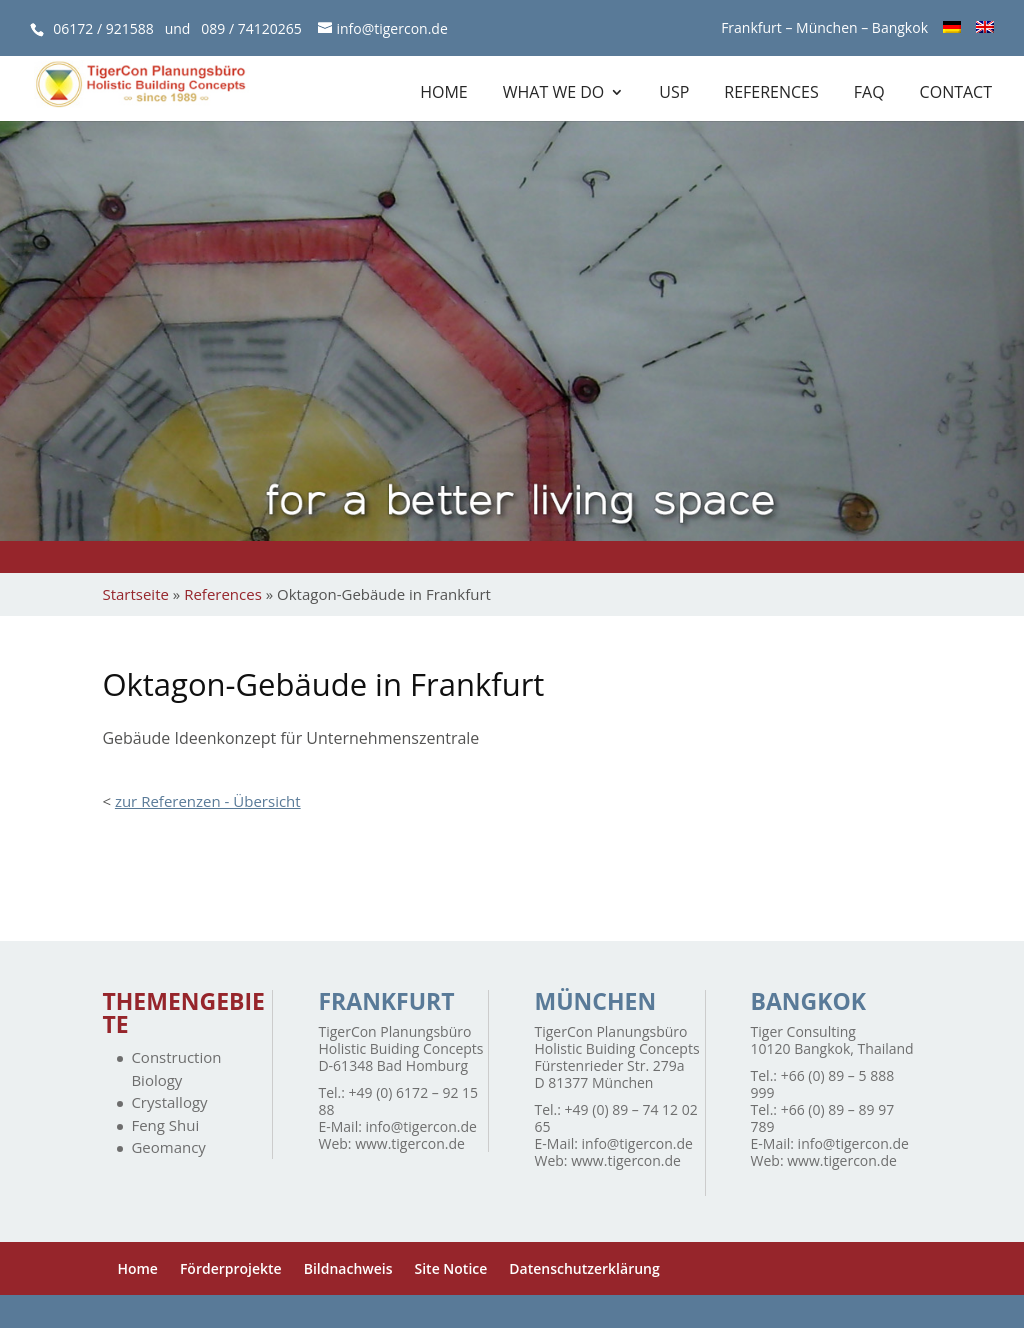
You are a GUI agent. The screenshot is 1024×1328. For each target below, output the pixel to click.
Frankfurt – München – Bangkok (824, 29)
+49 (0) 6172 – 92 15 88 (398, 1101)
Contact (956, 94)
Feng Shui (165, 1125)
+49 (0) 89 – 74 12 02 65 (616, 1118)
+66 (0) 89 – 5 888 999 (823, 1084)
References (771, 94)
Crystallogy (169, 1102)
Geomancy (168, 1147)
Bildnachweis (348, 1268)
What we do (554, 94)
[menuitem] (952, 33)
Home (444, 94)
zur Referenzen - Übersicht (208, 801)
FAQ (869, 94)
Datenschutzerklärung (584, 1268)
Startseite (135, 594)
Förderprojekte (231, 1268)
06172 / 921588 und (127, 28)
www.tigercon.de (410, 1143)
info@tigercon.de (421, 1126)
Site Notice (451, 1268)
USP (674, 94)
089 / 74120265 (251, 28)
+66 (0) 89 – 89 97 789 (823, 1118)
